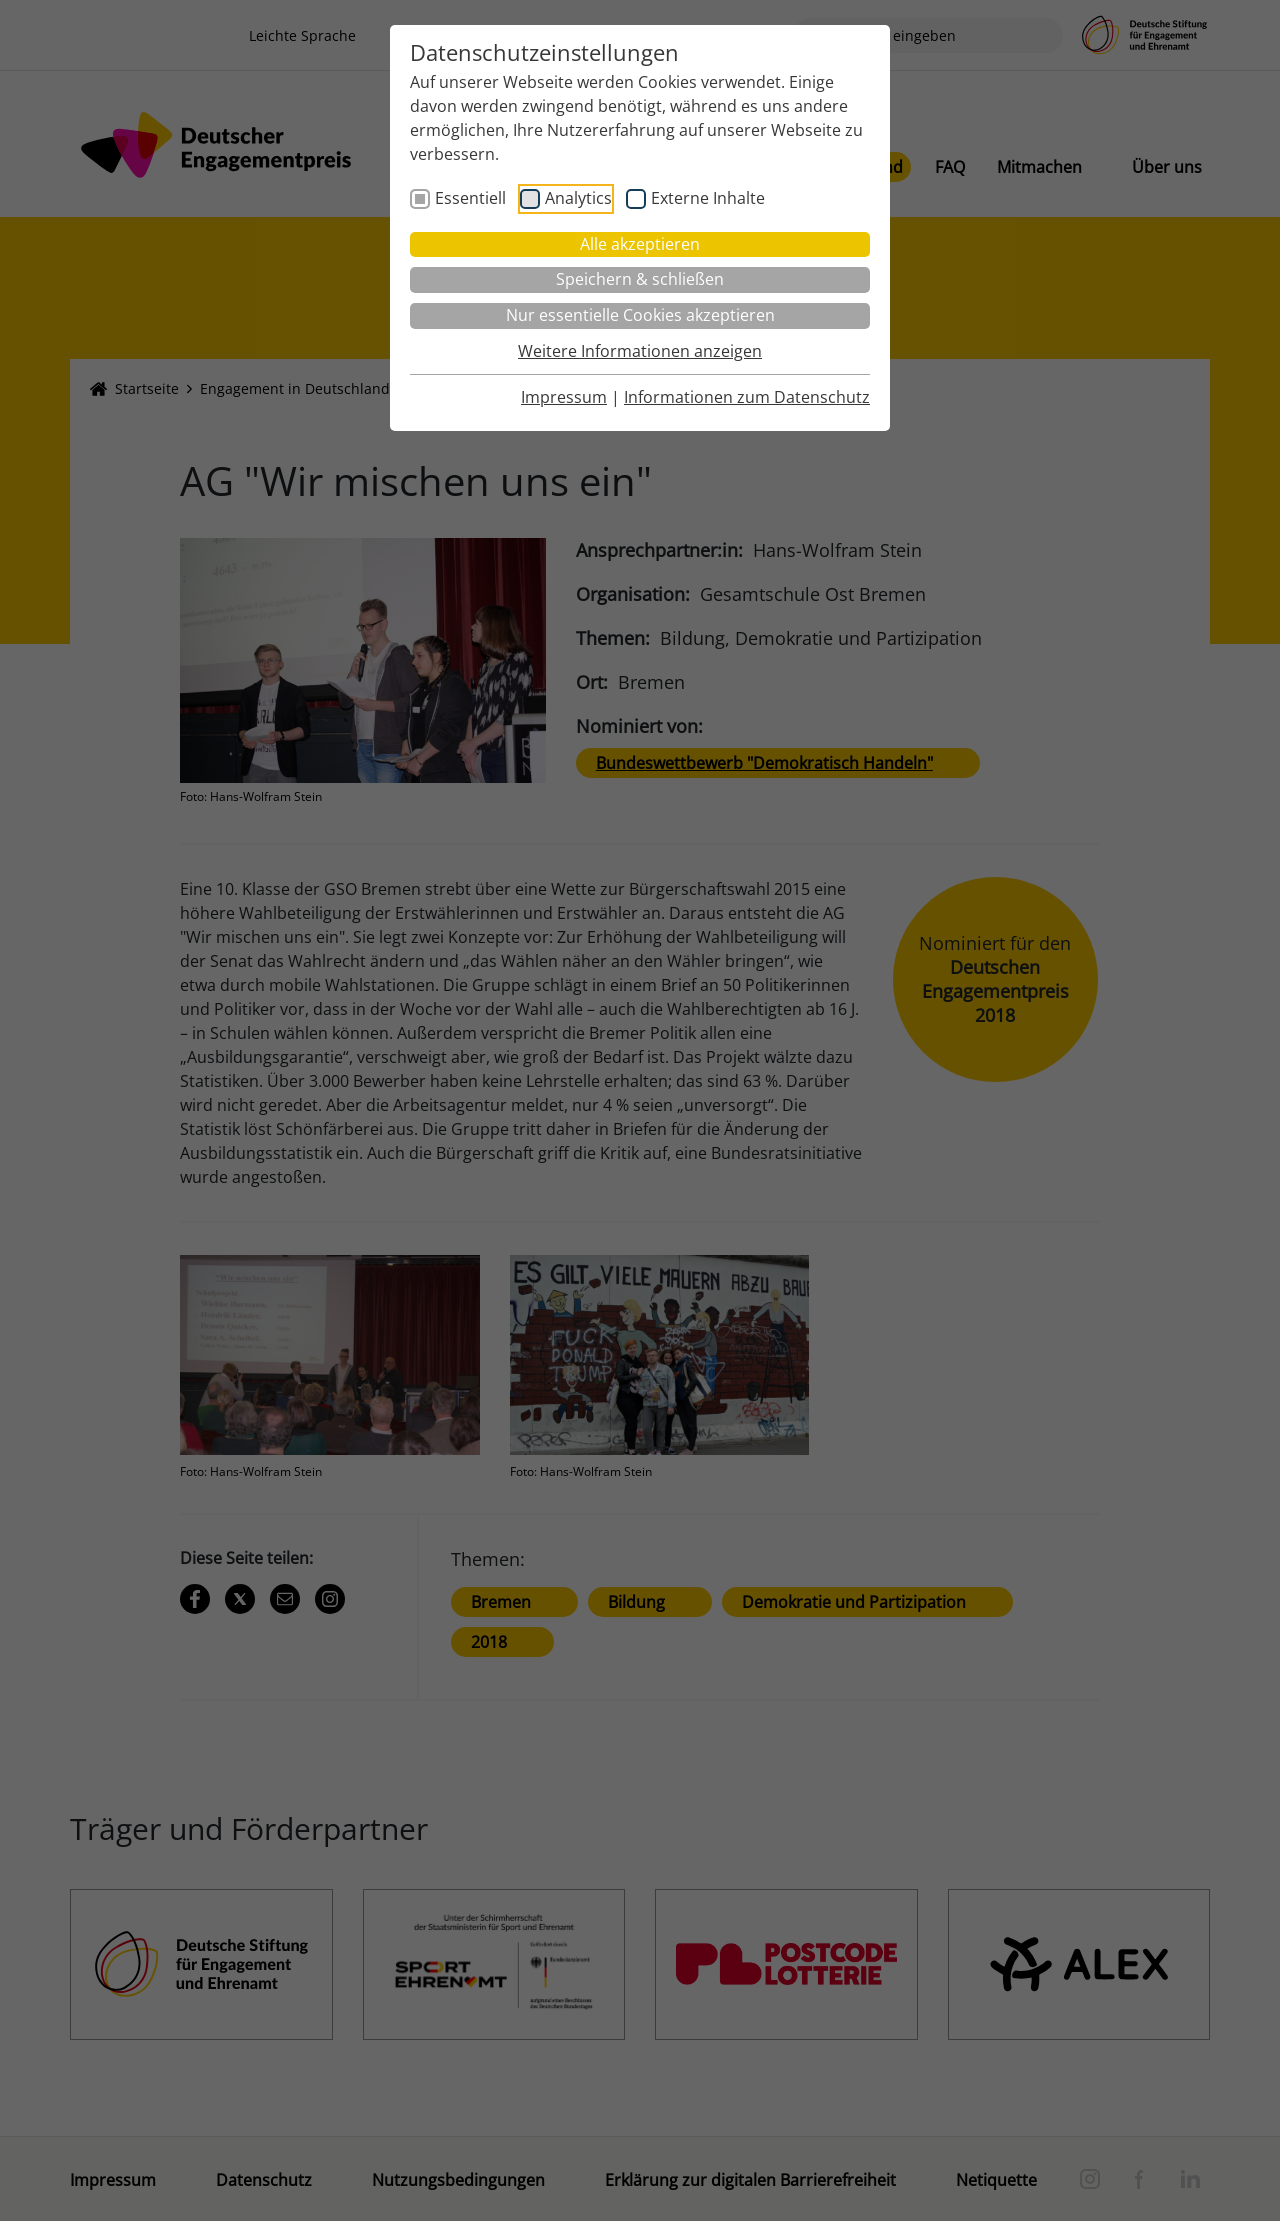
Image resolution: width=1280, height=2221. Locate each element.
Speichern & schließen (640, 279)
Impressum (564, 397)
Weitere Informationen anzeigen (640, 351)
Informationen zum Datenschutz (747, 397)
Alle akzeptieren (640, 244)
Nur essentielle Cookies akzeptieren (640, 315)
